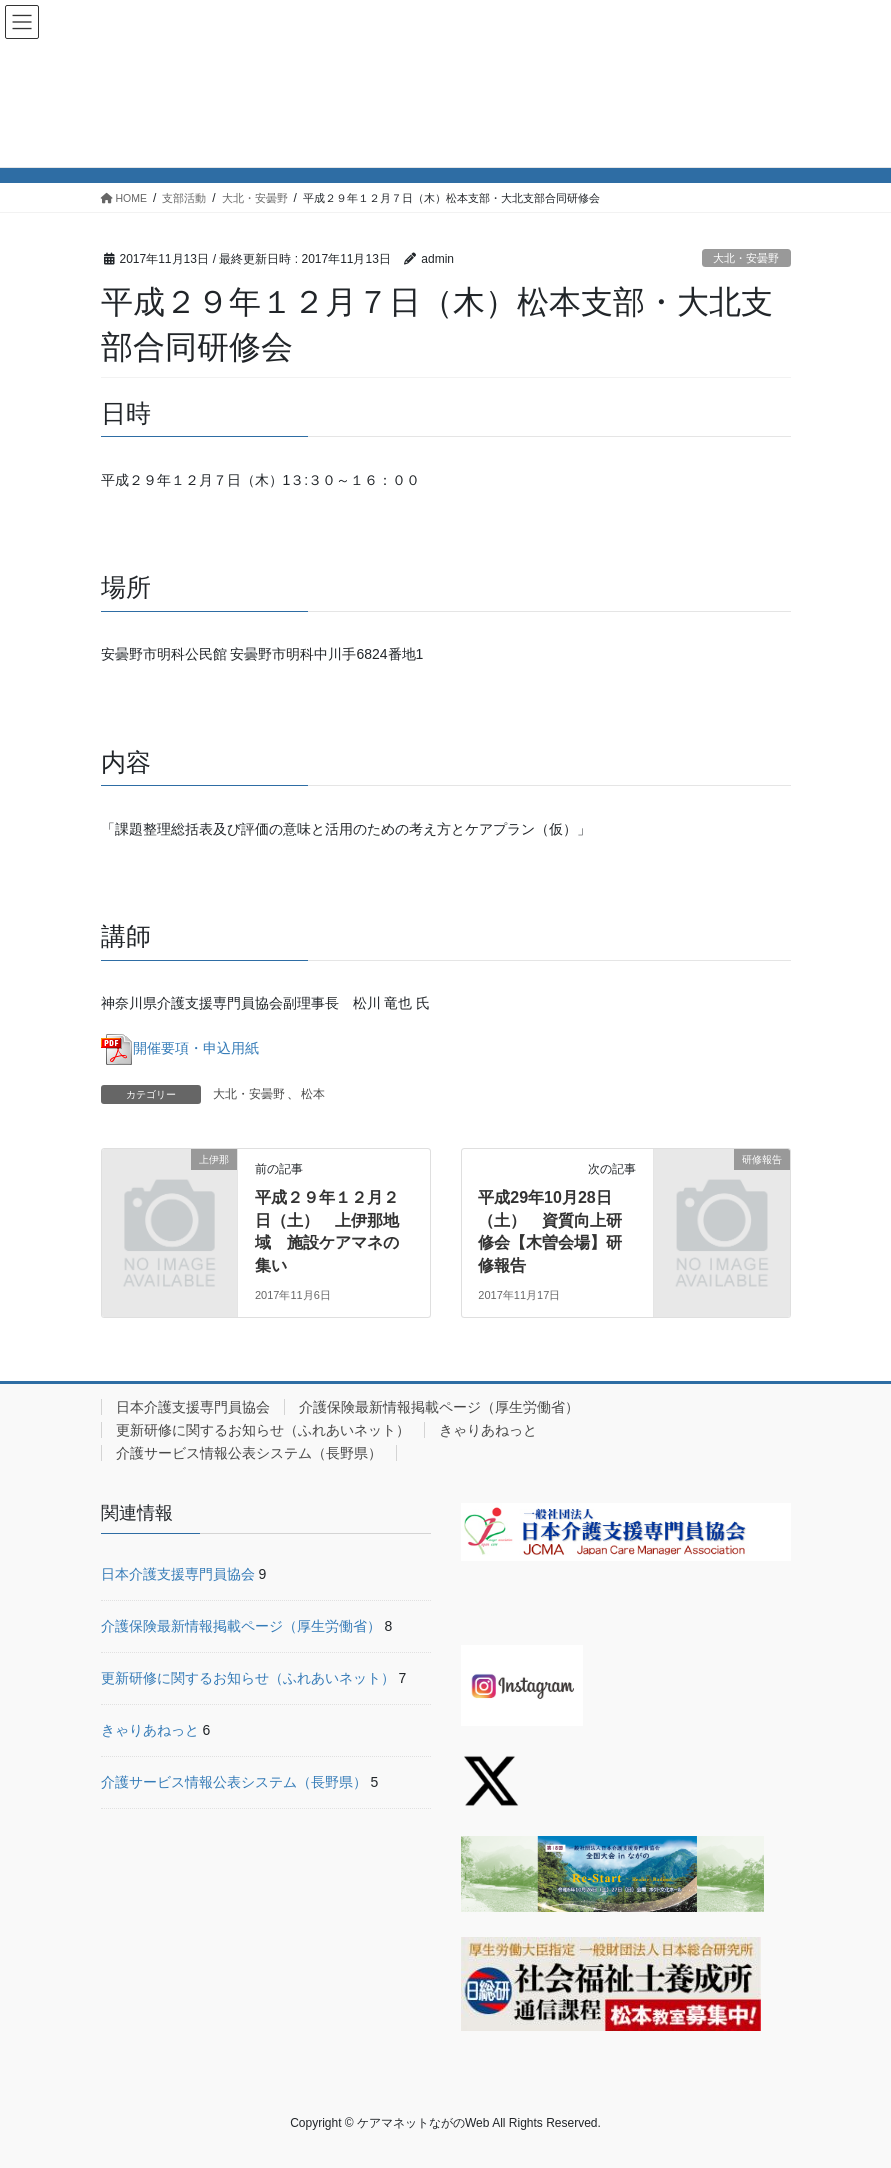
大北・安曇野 (746, 258)
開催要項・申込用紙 (180, 1048)
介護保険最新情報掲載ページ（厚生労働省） (439, 1407)
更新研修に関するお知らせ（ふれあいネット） (263, 1430)
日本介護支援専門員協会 (193, 1407)
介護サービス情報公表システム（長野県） (249, 1453)
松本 (313, 1094)
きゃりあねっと (488, 1430)
